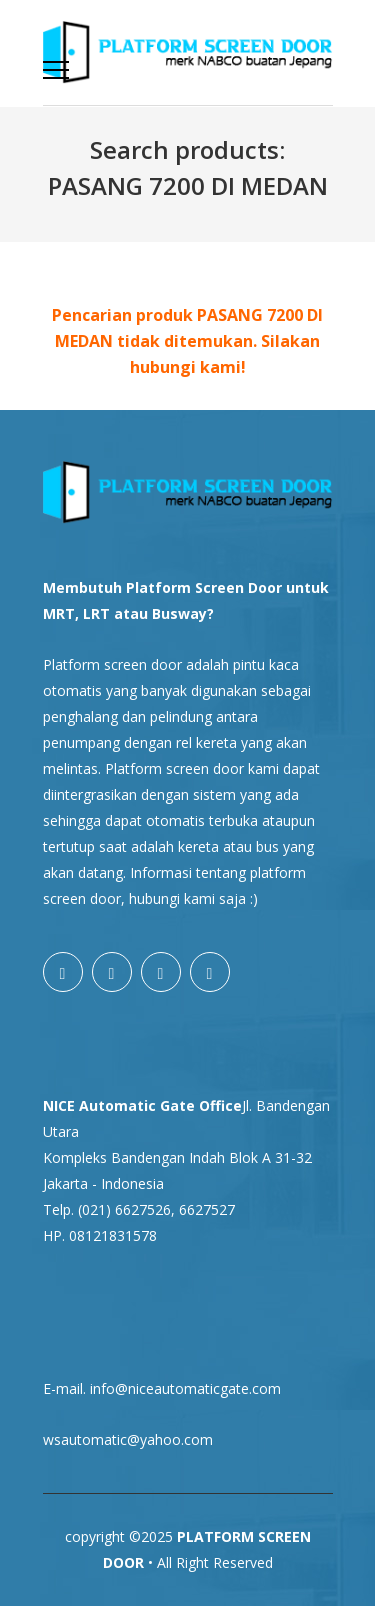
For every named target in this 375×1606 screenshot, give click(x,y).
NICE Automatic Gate (119, 1105)
